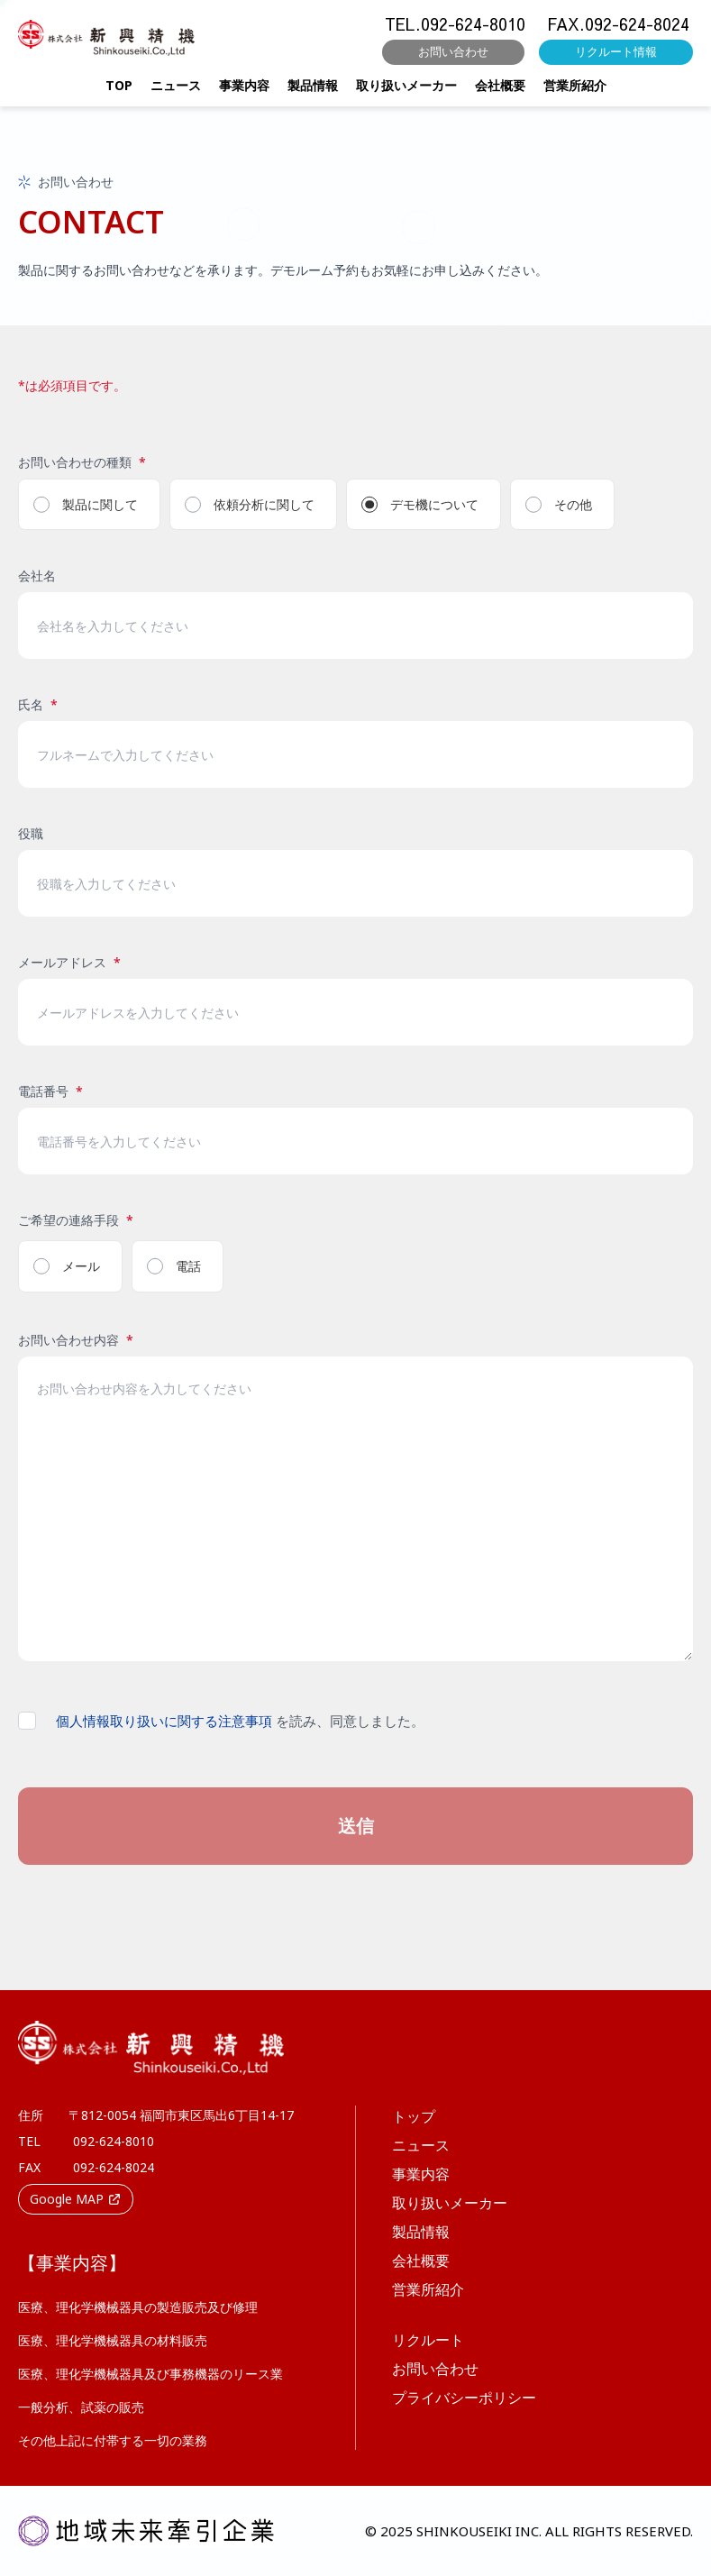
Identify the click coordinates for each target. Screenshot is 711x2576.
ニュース (175, 91)
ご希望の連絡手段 (75, 1220)
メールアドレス (69, 962)
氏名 (38, 704)
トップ (413, 2116)
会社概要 (500, 91)
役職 (30, 833)
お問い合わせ (453, 58)
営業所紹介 (574, 91)
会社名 (37, 575)
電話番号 (50, 1091)
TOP (118, 91)
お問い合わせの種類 (82, 461)
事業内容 (244, 91)
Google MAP (76, 2198)
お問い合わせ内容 (75, 1339)
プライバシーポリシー (464, 2397)
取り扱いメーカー (406, 91)
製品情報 (312, 91)
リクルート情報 (616, 58)
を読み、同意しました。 (240, 1721)
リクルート (428, 2340)
